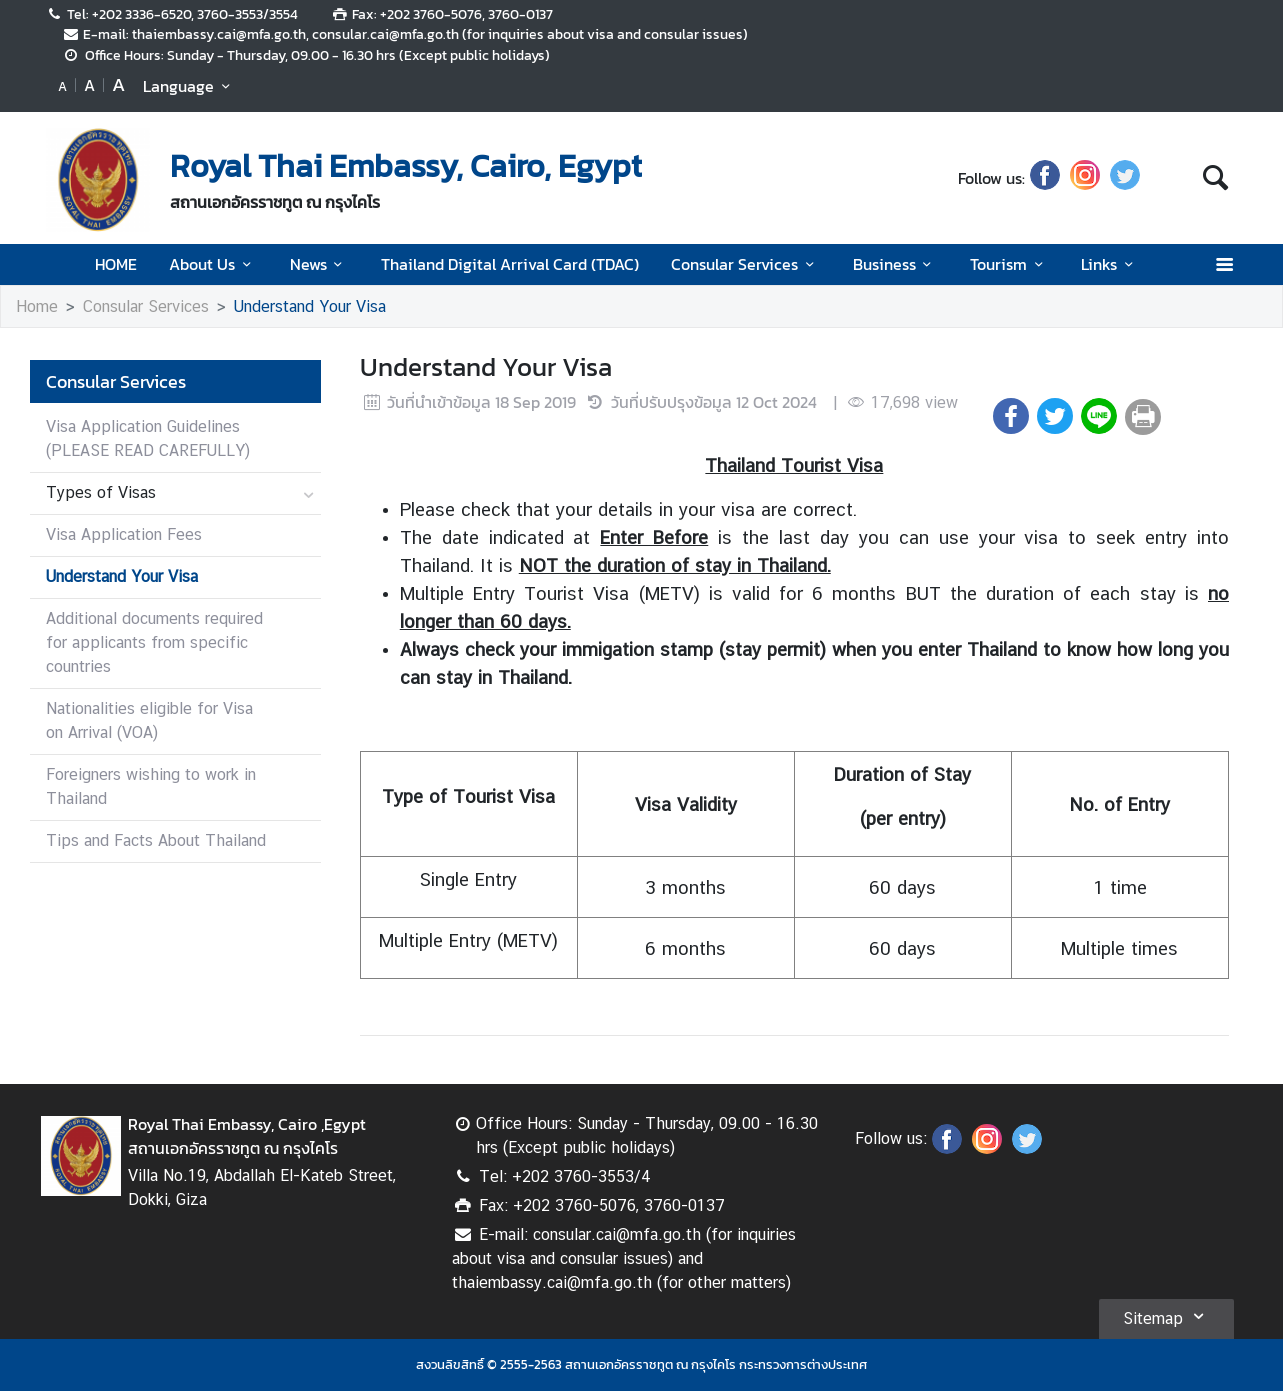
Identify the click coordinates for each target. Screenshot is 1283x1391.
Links (1110, 264)
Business (895, 264)
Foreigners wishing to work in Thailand (151, 786)
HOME (116, 264)
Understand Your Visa (310, 306)
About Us (213, 264)
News (319, 264)
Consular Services (745, 264)
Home (37, 306)
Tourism (1009, 264)
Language (189, 86)
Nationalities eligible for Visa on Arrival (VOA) (149, 720)
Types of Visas (101, 492)
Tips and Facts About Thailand (156, 840)
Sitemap (1166, 1316)
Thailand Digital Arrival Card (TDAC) (510, 264)
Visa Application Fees (124, 534)
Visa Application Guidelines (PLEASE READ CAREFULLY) (148, 438)
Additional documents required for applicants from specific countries (154, 642)
